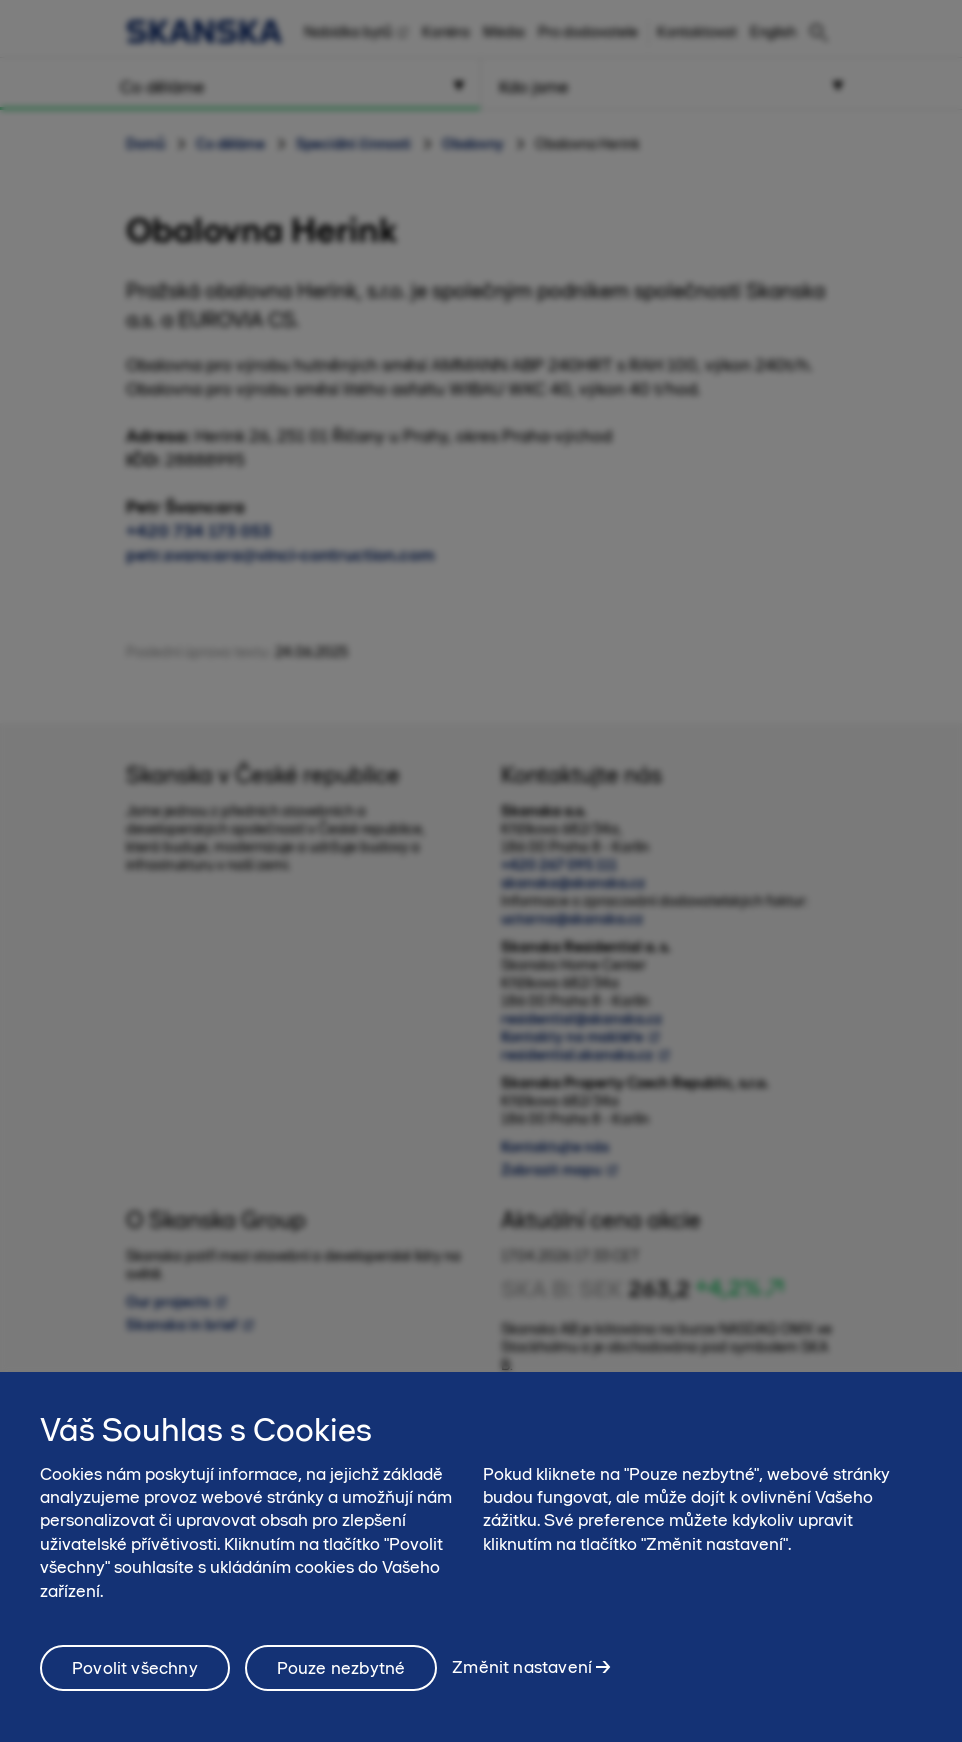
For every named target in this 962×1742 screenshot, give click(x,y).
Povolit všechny (135, 1668)
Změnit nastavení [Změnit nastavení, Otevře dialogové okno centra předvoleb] (522, 1667)
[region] (481, 1557)
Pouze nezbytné (341, 1668)
